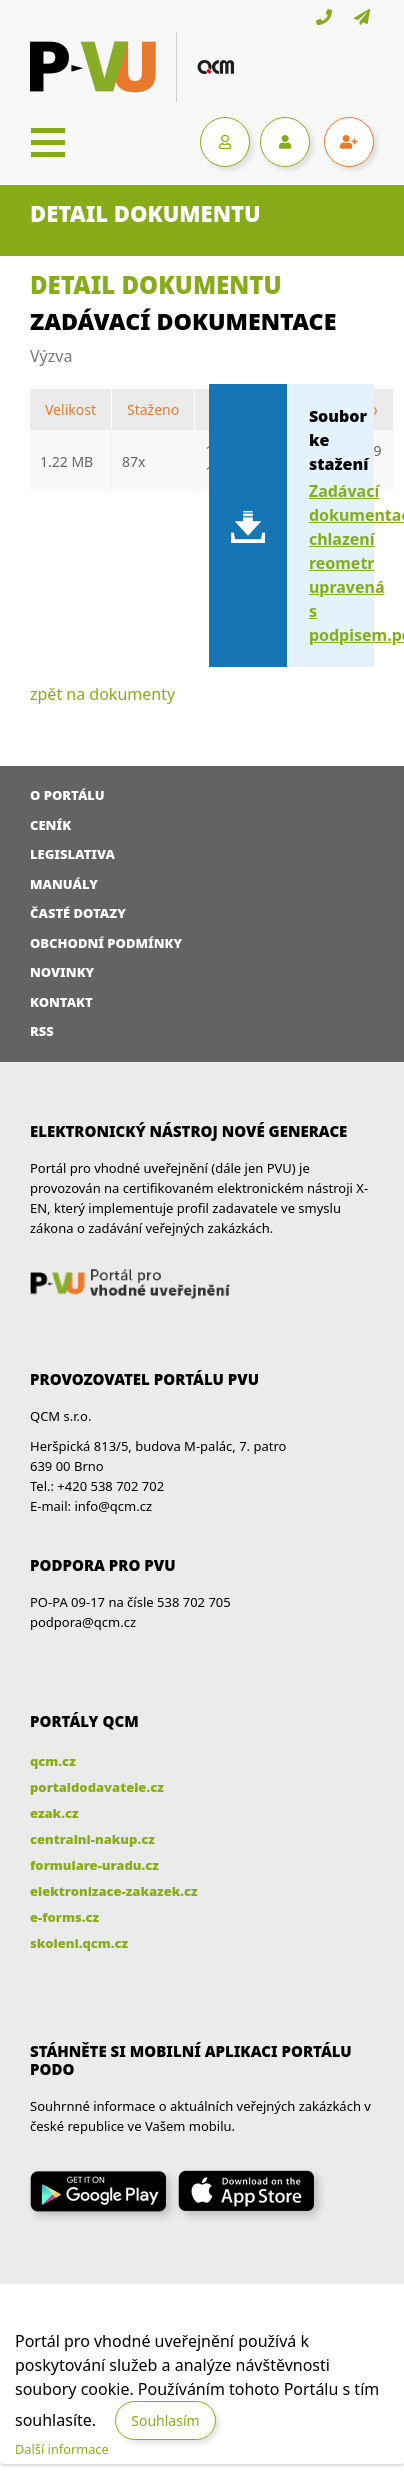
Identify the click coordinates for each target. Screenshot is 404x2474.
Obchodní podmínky (106, 943)
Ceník (50, 825)
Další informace (62, 2449)
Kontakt (61, 1002)
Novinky (62, 972)
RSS (42, 1031)
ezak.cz (54, 1813)
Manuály (64, 884)
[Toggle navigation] (48, 142)
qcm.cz (53, 1761)
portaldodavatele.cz (97, 1787)
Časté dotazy (78, 913)
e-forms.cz (64, 1917)
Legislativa (72, 854)
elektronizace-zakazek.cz (114, 1891)
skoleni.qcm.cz (79, 1943)
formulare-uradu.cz (94, 1865)
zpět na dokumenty (102, 694)
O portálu (67, 795)
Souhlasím (165, 2420)
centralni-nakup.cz (92, 1839)
